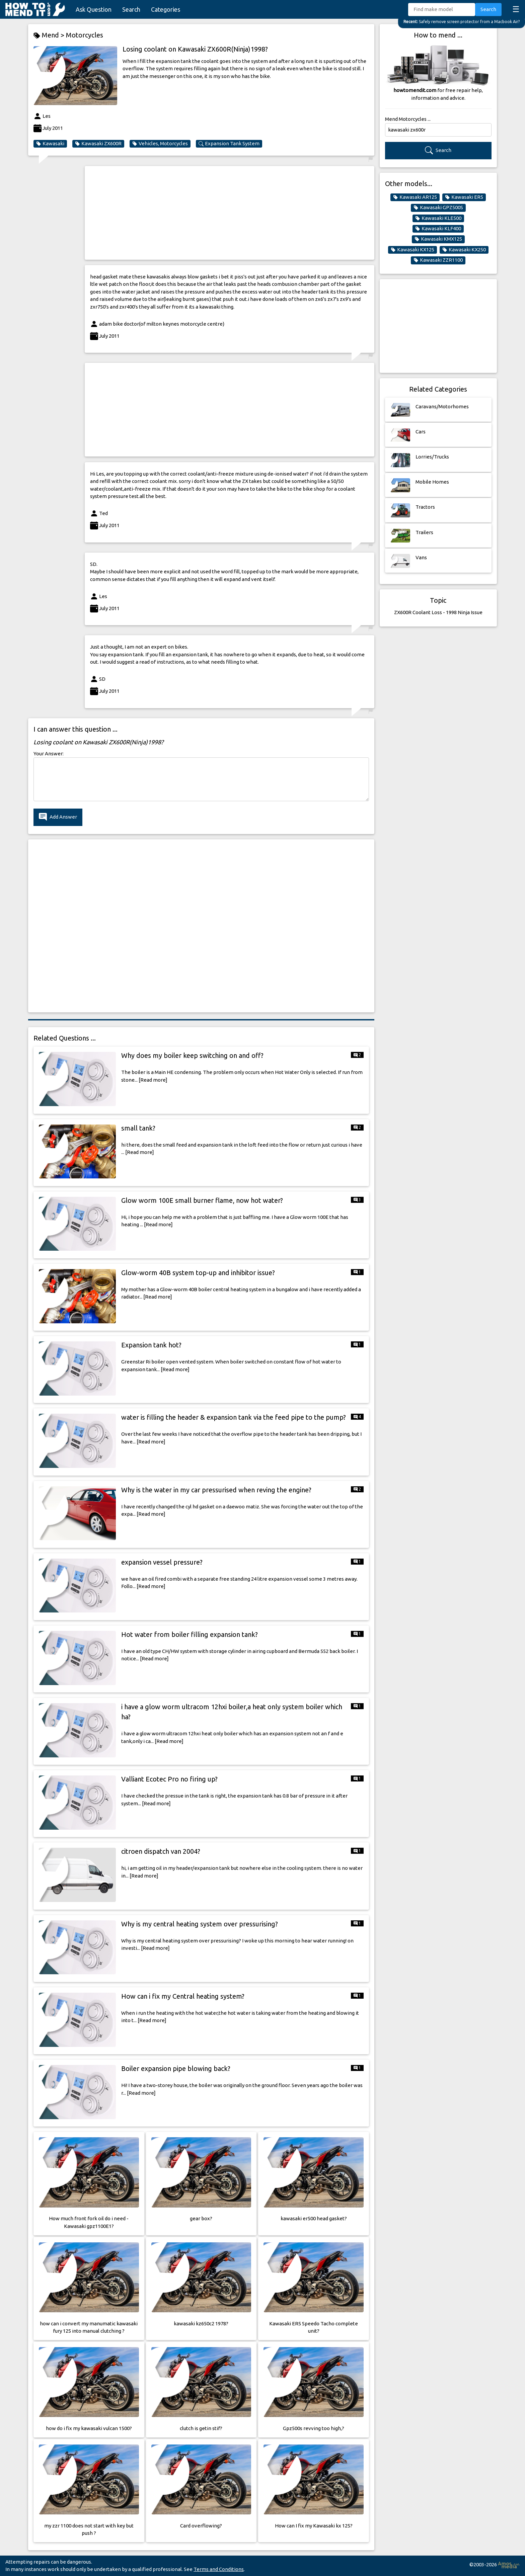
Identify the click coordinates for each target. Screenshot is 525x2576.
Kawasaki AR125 (415, 197)
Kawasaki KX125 (412, 250)
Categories (165, 9)
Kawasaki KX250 (464, 250)
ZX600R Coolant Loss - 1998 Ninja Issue (438, 612)
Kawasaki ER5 (464, 197)
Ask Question (93, 9)
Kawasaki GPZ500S (438, 207)
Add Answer (58, 817)
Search (131, 9)
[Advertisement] (229, 213)
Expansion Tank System (229, 144)
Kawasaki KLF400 (438, 229)
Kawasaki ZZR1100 (438, 260)
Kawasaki (50, 144)
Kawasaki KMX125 (438, 239)
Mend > (49, 35)
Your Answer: (48, 753)
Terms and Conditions (219, 2569)
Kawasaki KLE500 (438, 218)
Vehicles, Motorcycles (160, 144)
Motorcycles (84, 35)
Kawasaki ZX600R (98, 144)
